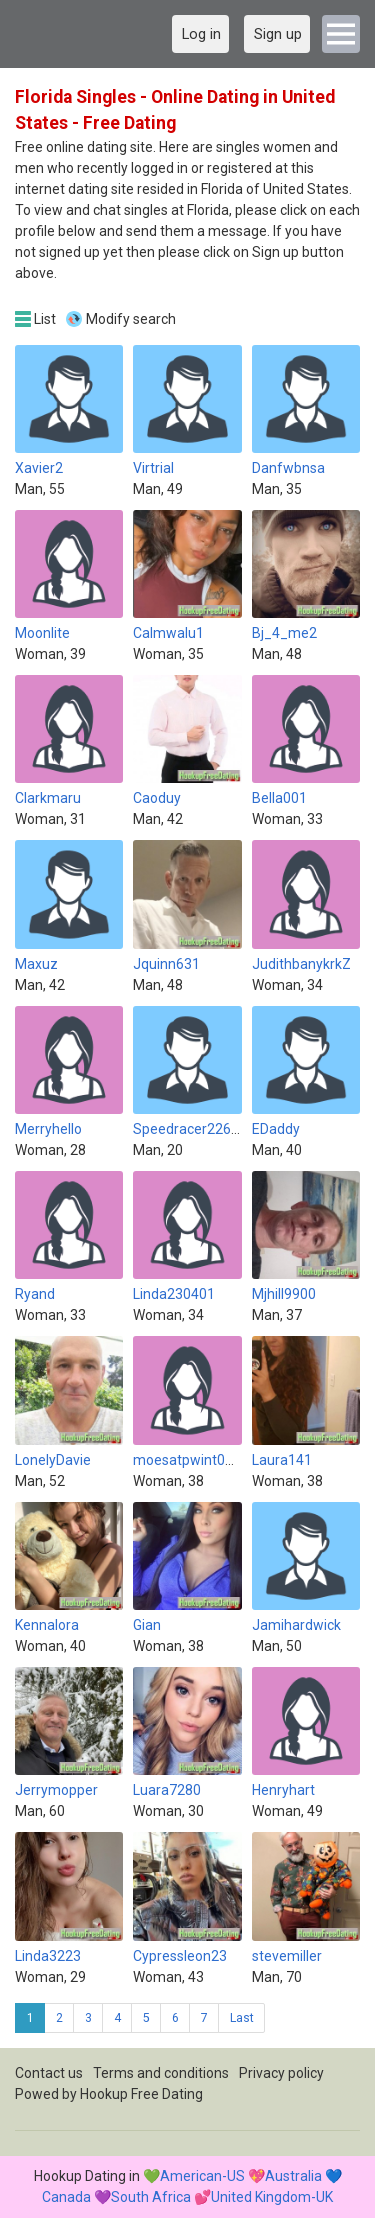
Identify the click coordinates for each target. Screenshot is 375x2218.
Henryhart (283, 1790)
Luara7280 (167, 1790)
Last (242, 2018)
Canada (66, 2197)
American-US (202, 2176)
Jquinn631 (166, 964)
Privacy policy (281, 2073)
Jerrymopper (56, 1790)
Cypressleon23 (180, 1956)
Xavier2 (39, 468)
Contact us (49, 2073)
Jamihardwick (296, 1625)
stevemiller (287, 1956)
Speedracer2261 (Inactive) (217, 1129)
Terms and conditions (161, 2073)
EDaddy (276, 1129)
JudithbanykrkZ (301, 964)
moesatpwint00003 (195, 1460)
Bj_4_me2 (284, 633)
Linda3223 (48, 1956)
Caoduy (157, 798)
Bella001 (279, 798)
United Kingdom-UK (272, 2197)
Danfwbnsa (288, 468)
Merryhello (48, 1129)
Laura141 (282, 1460)
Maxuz (36, 964)
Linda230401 (174, 1294)
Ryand (35, 1294)
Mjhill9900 (284, 1294)
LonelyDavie (53, 1460)
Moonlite (42, 633)
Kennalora (47, 1625)
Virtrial (153, 468)
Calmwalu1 (168, 633)
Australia (293, 2176)
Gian (147, 1625)
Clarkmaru (48, 798)
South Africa (151, 2197)
